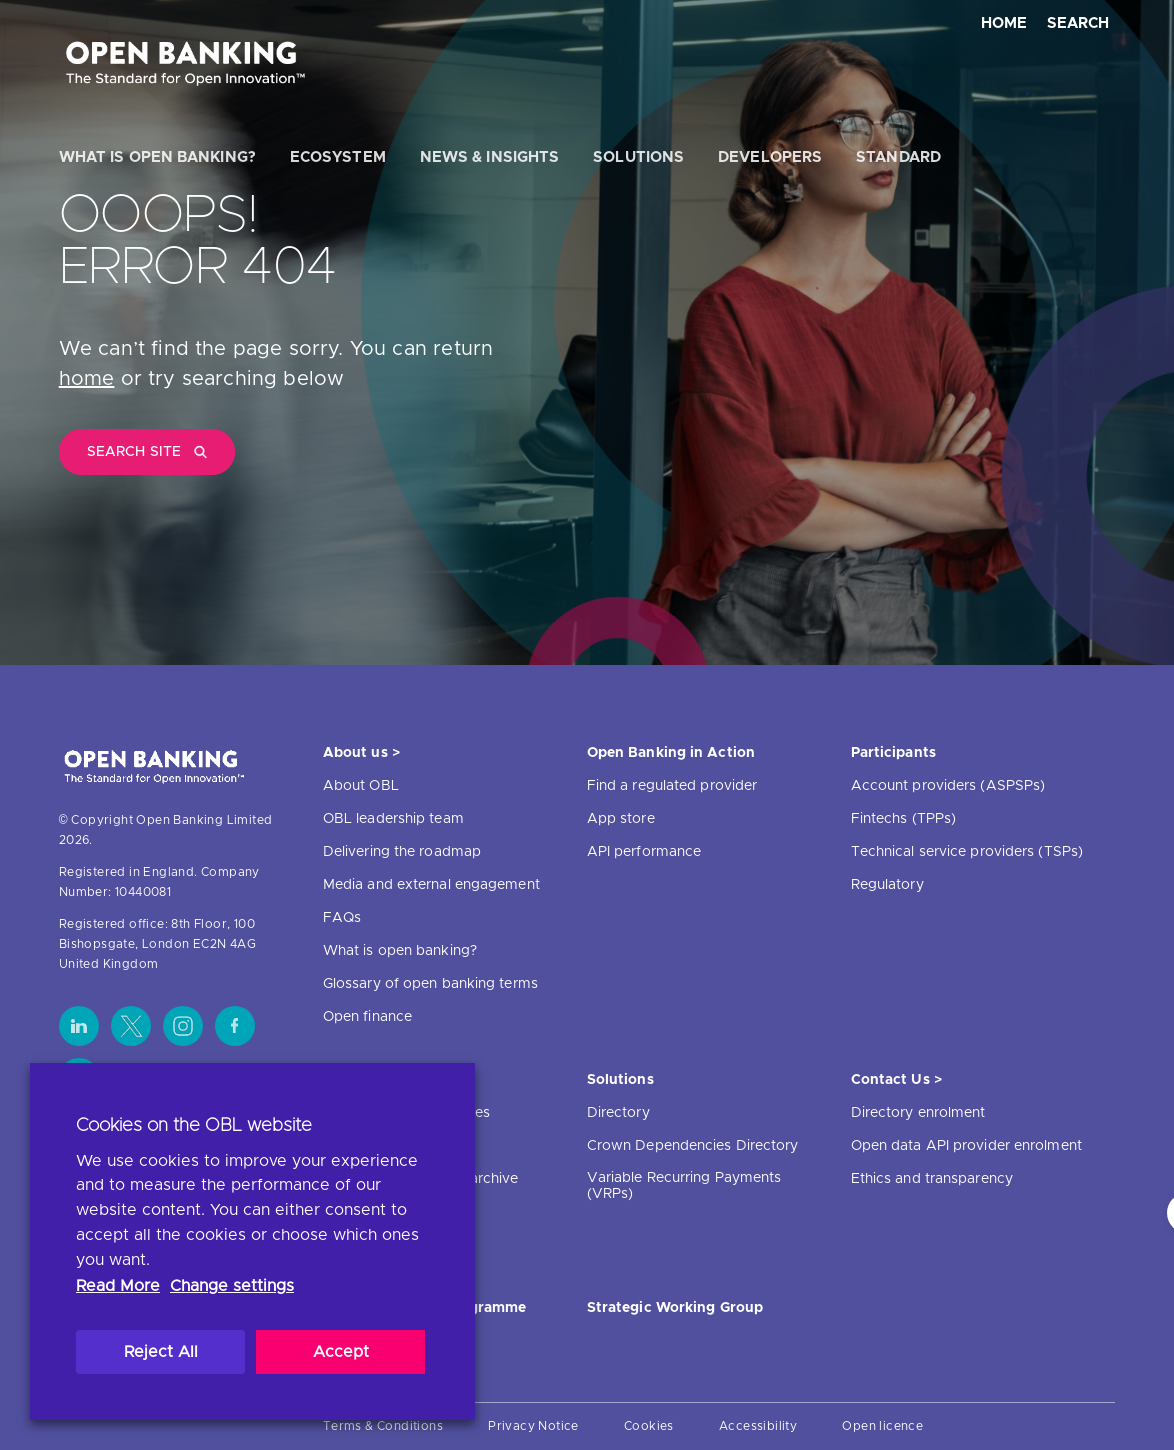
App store (621, 819)
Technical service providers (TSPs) (967, 852)
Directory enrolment (918, 1113)
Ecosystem (338, 157)
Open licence (882, 1426)
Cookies (649, 1426)
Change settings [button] (232, 1286)
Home (1004, 23)
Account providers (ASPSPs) (948, 786)
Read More (118, 1286)
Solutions (638, 157)
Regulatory (887, 885)
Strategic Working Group (675, 1308)
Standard (898, 157)
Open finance (367, 1017)
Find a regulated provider (672, 786)
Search (1078, 23)
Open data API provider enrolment (966, 1146)
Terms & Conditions (383, 1426)
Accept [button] (341, 1352)
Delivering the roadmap (402, 852)
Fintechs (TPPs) (904, 819)
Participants (893, 753)
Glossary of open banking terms (430, 984)
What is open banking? (157, 157)
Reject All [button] (161, 1352)
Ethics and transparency (932, 1179)
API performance (644, 852)
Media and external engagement (431, 885)
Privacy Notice (533, 1426)
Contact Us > (896, 1080)
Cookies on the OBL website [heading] (194, 1126)
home (87, 379)
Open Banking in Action (671, 753)
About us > (361, 753)
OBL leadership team (393, 819)
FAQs (342, 918)
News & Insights (490, 157)
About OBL (361, 786)
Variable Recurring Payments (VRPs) (684, 1186)
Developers (770, 157)
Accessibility (758, 1426)
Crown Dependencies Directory (693, 1146)
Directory (618, 1113)
